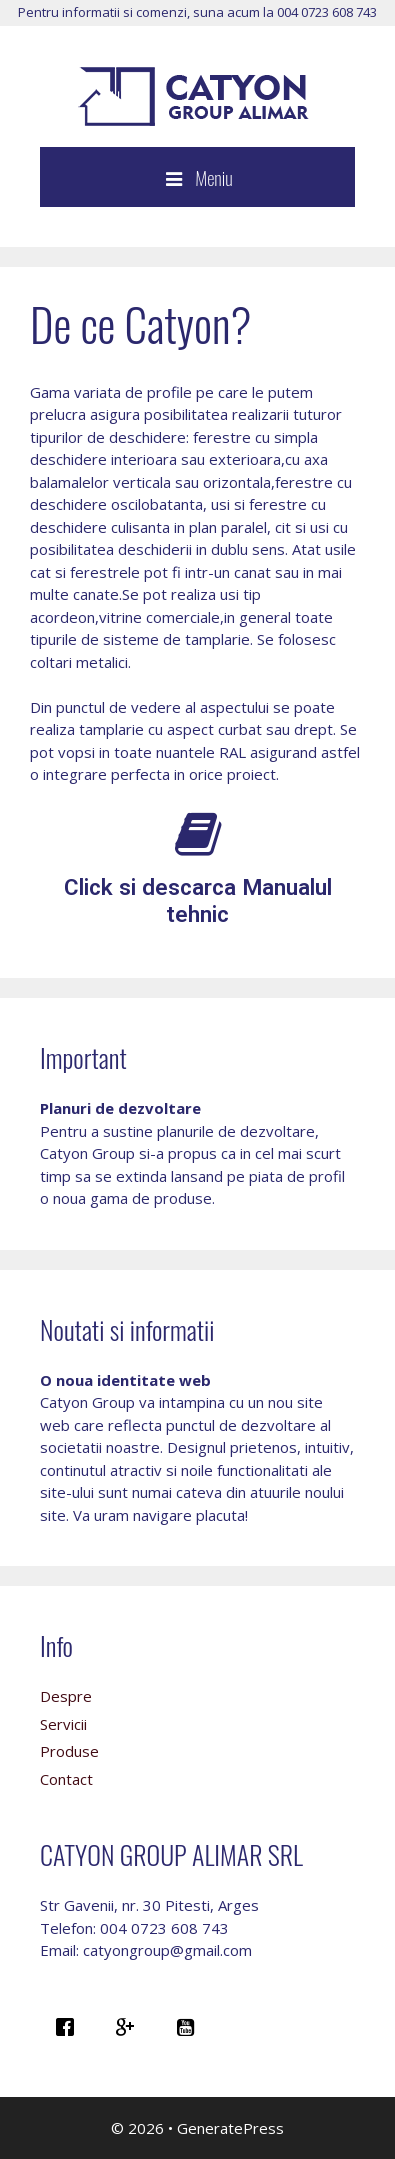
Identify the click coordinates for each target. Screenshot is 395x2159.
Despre (66, 1696)
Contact (66, 1779)
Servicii (63, 1724)
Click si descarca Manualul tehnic (198, 900)
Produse (69, 1751)
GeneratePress (230, 2128)
